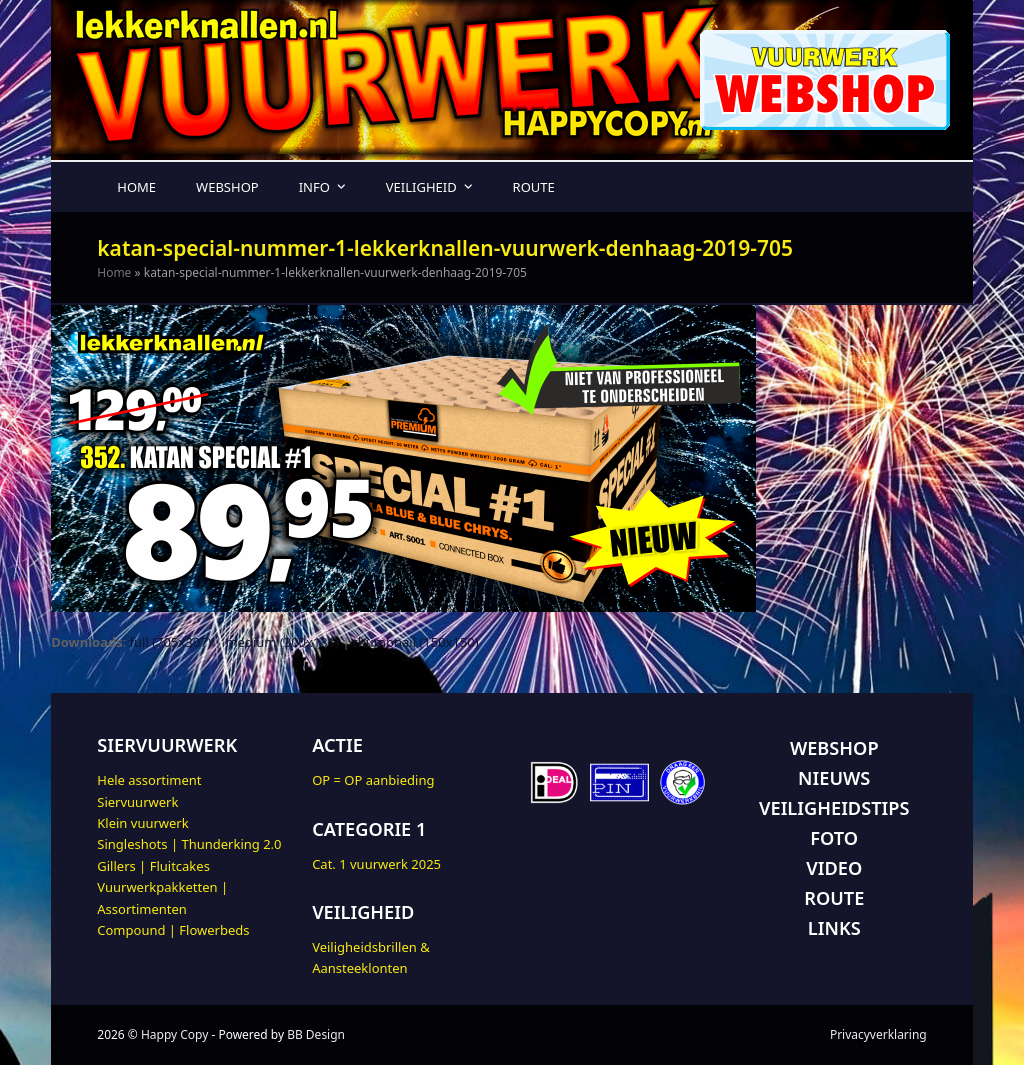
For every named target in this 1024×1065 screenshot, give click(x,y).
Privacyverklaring (878, 1034)
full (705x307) (171, 642)
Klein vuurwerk (142, 823)
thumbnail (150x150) (416, 642)
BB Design (316, 1034)
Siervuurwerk (137, 802)
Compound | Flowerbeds (173, 930)
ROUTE (834, 898)
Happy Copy (174, 1034)
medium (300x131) (282, 642)
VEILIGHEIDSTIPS (834, 808)
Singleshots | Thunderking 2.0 (189, 844)
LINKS (834, 928)
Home (114, 272)
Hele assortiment (149, 780)
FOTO (834, 838)
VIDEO (834, 868)
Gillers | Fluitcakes (153, 866)
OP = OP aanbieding (373, 780)
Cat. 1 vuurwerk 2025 (376, 864)
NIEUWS (834, 778)
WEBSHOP (834, 748)
